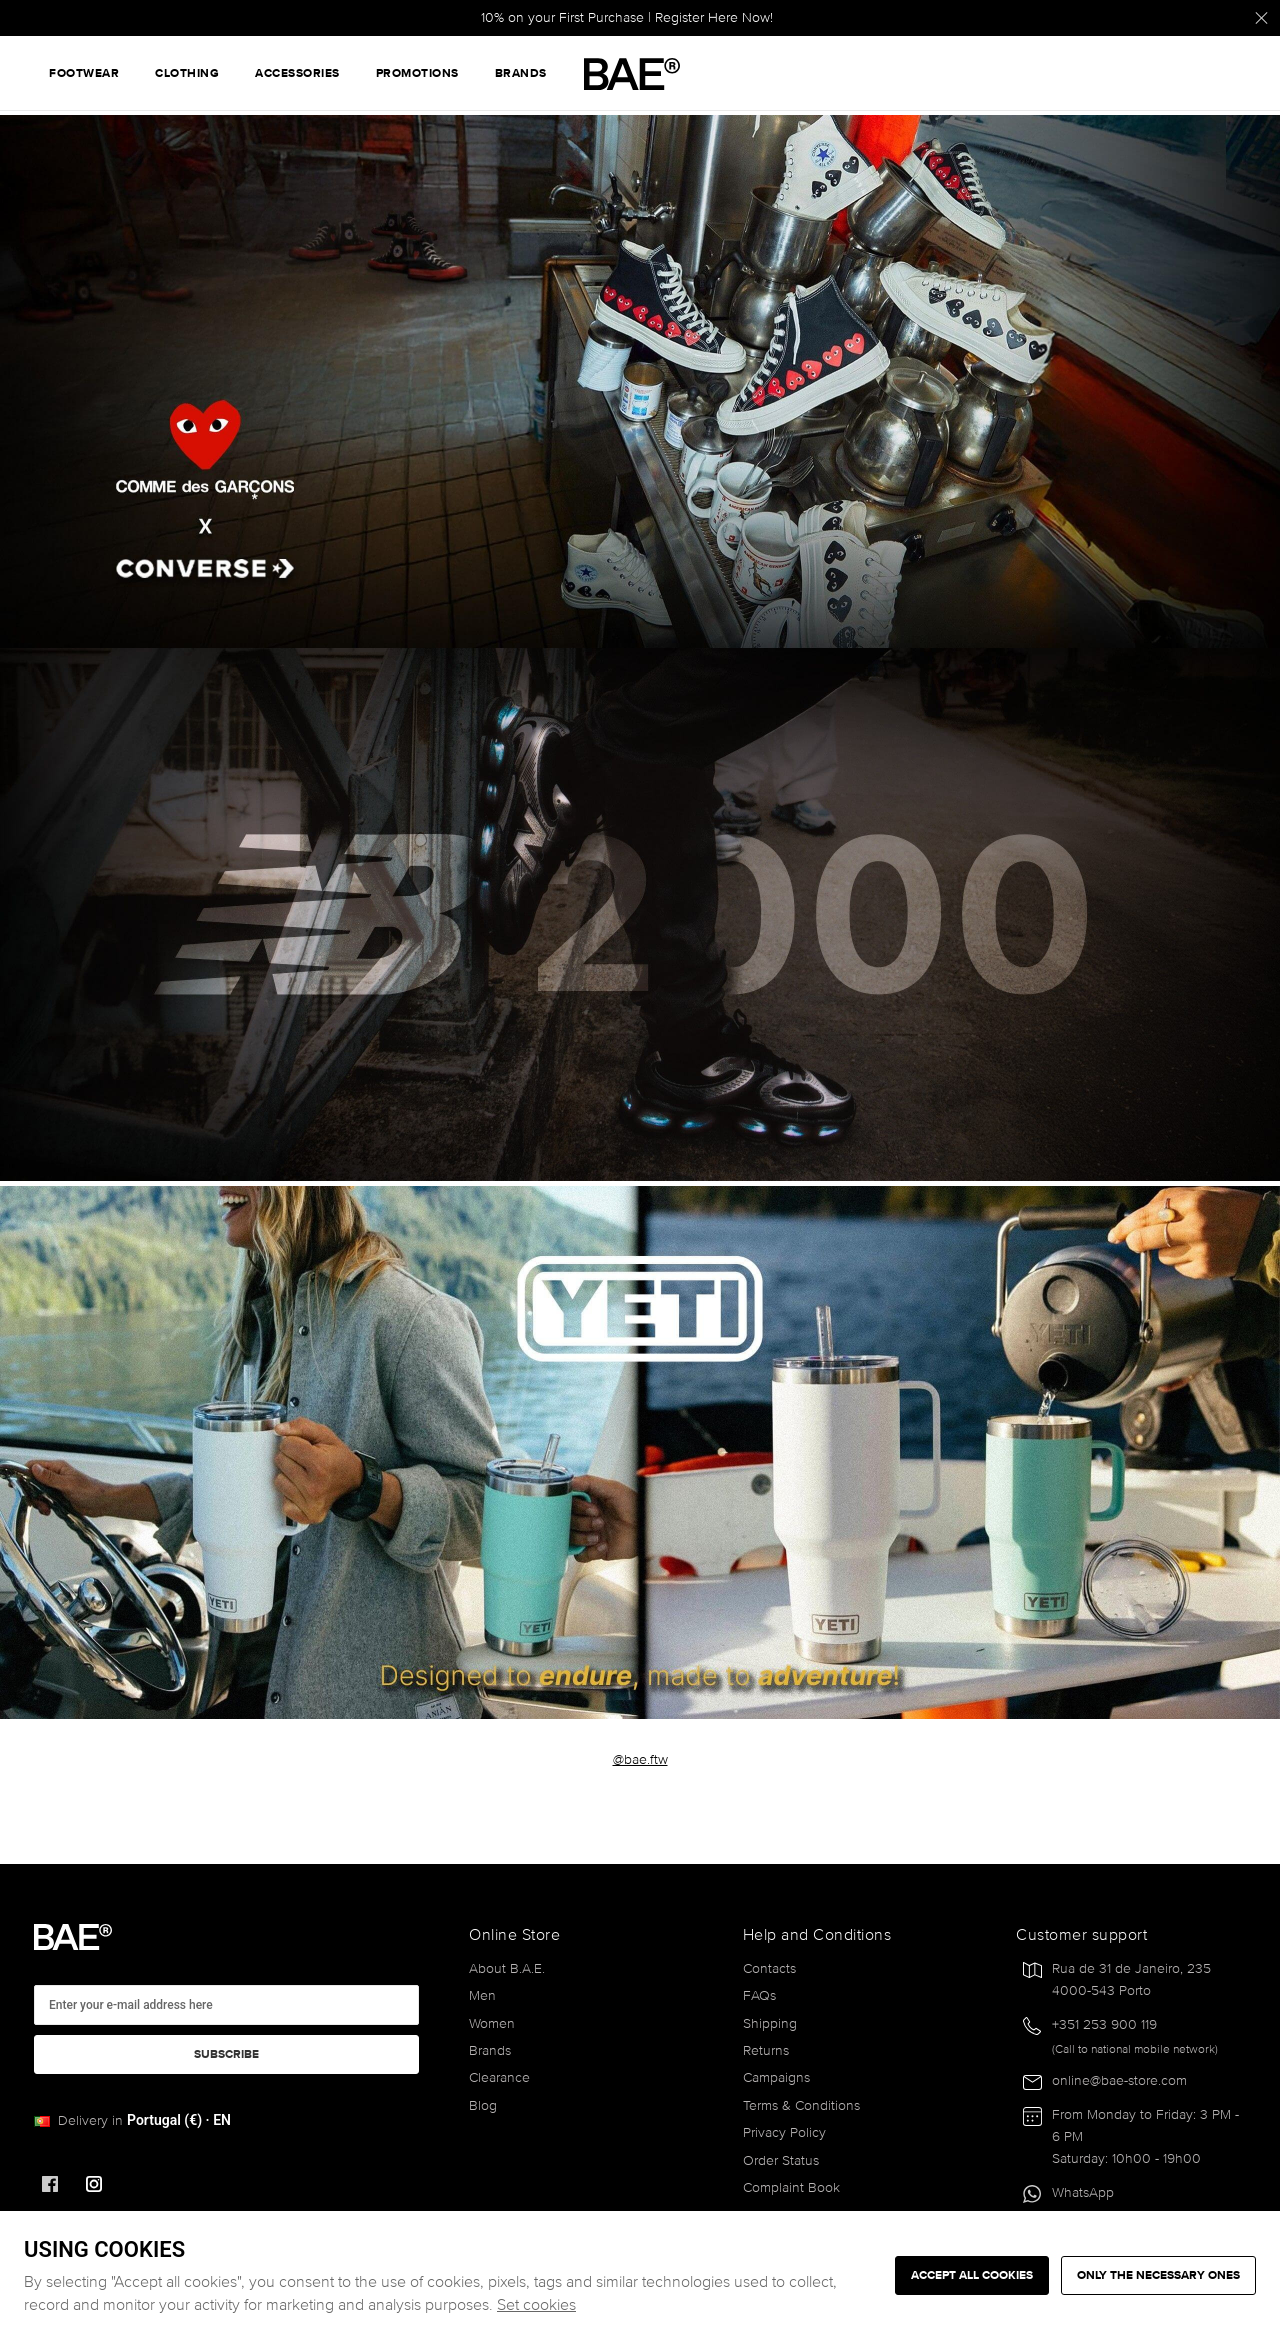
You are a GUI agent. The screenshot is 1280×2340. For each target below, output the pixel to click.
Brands (490, 2050)
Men (482, 1995)
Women (492, 2023)
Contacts (769, 1968)
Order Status (781, 2160)
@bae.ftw (640, 1759)
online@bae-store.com (1119, 2080)
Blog (483, 2105)
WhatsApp (1083, 2192)
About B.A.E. (507, 1968)
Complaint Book (791, 2187)
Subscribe (226, 2054)
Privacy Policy (784, 2132)
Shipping (770, 2023)
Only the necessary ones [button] (1158, 2275)
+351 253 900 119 (1104, 2024)
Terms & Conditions (801, 2105)
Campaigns (776, 2077)
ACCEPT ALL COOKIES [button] (972, 2275)
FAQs (759, 1995)
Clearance (499, 2077)
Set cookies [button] (536, 2305)
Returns (766, 2050)
